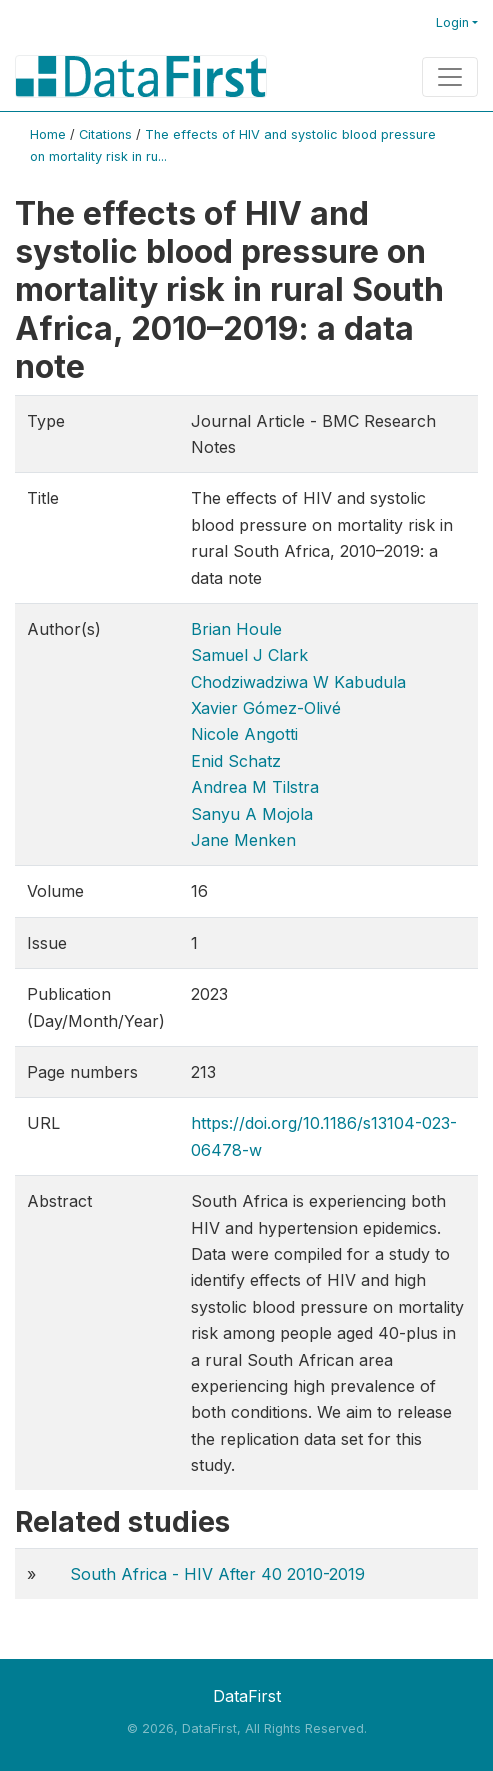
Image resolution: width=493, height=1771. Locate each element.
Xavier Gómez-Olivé (266, 708)
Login (452, 22)
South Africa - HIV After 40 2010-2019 (217, 1574)
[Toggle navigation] (450, 77)
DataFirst (247, 1696)
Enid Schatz (236, 761)
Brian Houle (236, 629)
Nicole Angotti (244, 734)
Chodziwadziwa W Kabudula (298, 682)
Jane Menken (243, 840)
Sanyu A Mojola (252, 814)
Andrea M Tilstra (255, 787)
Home (48, 134)
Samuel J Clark (249, 655)
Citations (105, 134)
